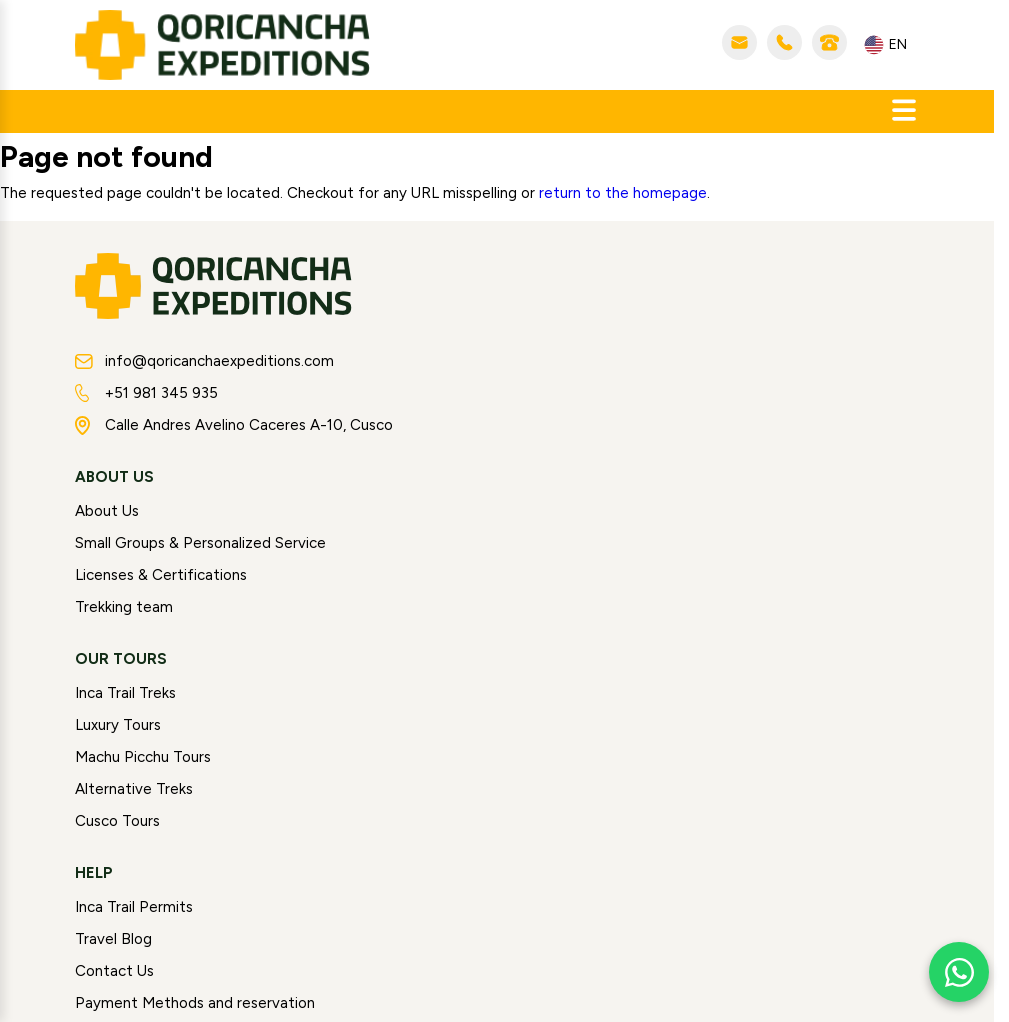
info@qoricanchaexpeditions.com (204, 361)
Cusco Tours (117, 821)
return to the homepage (623, 193)
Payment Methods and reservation (195, 1003)
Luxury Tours (118, 725)
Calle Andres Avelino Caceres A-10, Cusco (234, 425)
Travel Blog (113, 939)
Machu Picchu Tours (143, 757)
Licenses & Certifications (161, 575)
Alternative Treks (134, 789)
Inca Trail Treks (125, 693)
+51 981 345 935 (146, 393)
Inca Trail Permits (134, 907)
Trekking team (124, 607)
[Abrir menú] (904, 111)
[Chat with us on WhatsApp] (959, 972)
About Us (107, 511)
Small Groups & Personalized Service (200, 543)
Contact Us (114, 971)
